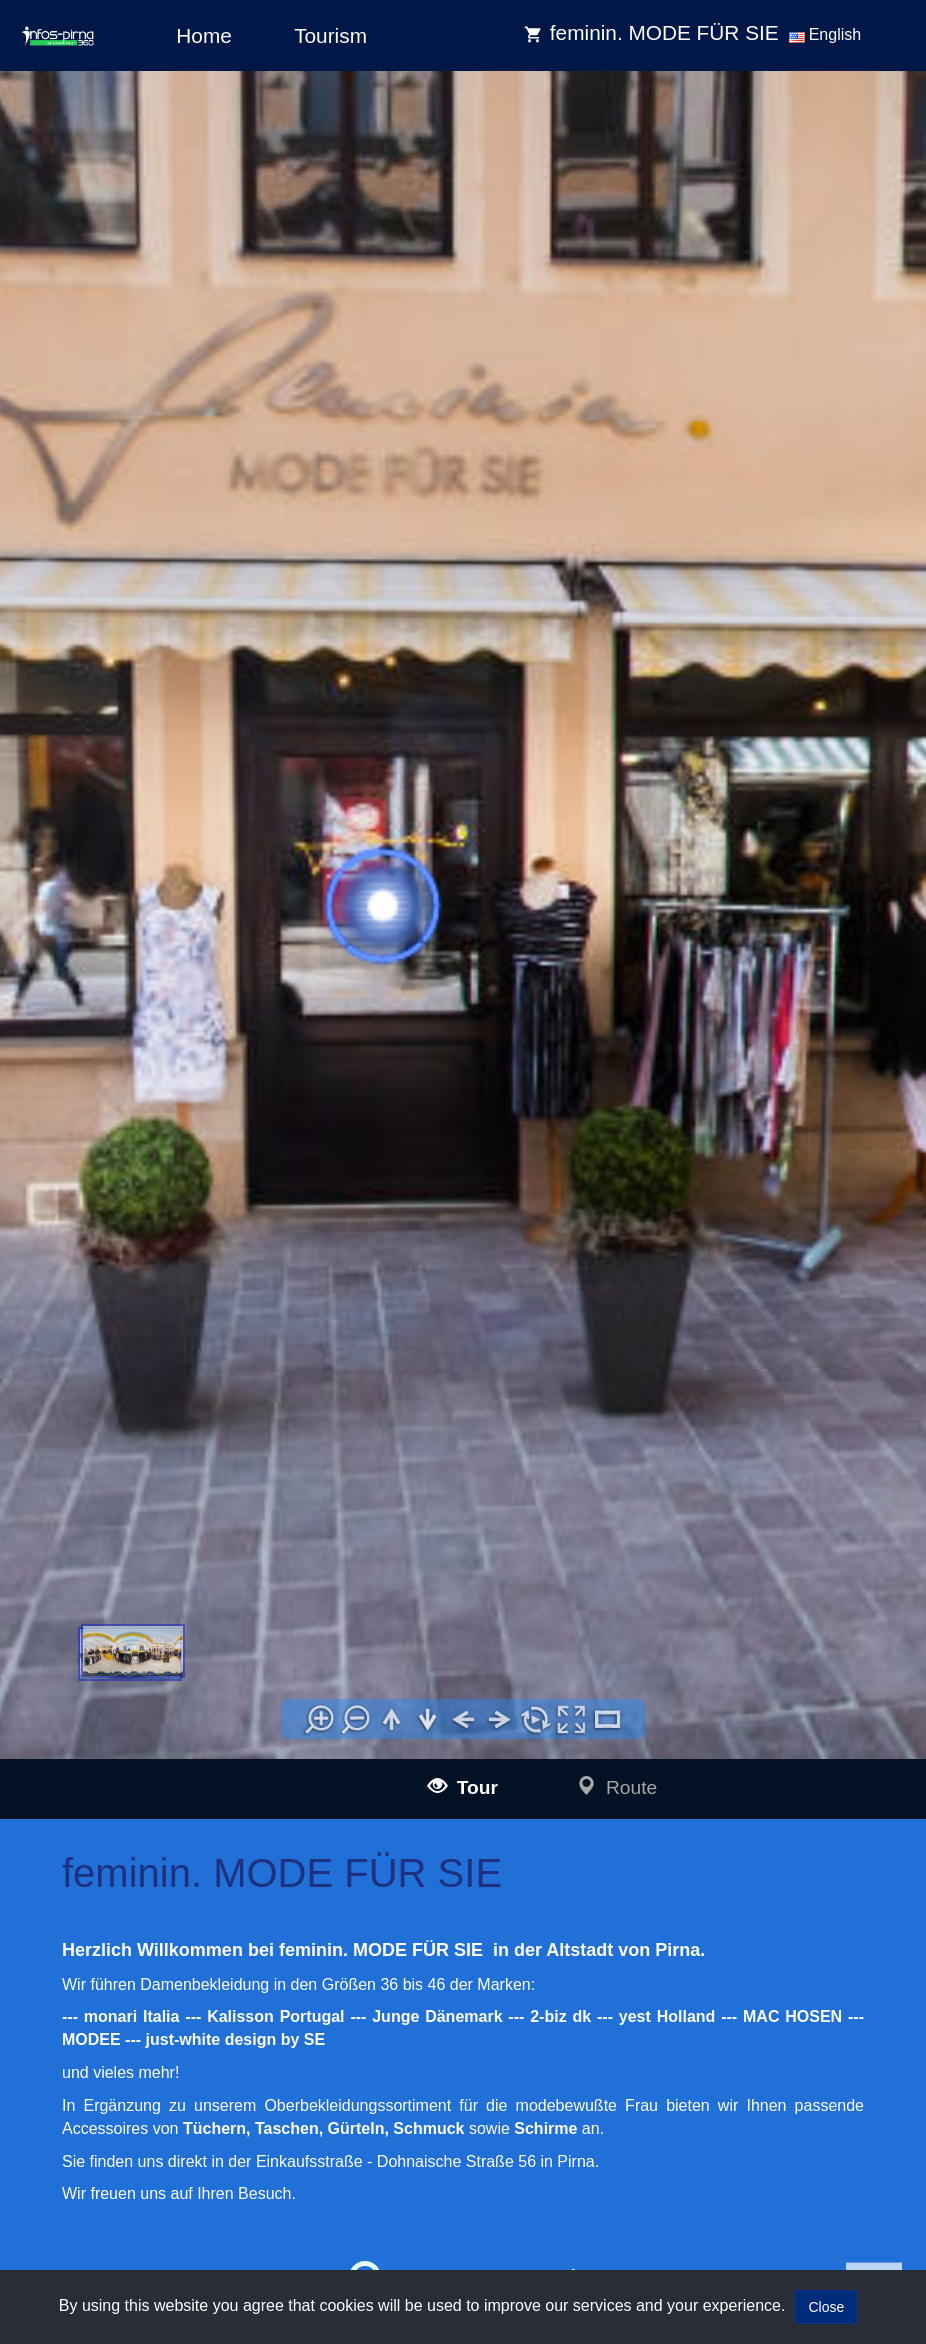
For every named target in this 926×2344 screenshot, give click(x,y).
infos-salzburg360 (152, 2191)
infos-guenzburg (175, 2024)
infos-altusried (169, 2092)
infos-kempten (170, 2047)
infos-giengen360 (179, 2240)
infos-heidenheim (150, 2217)
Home (203, 35)
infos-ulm (121, 1911)
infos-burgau (165, 2002)
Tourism (330, 35)
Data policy (515, 1936)
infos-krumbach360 (184, 2069)
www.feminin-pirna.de (204, 1302)
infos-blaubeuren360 (188, 1957)
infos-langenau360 (182, 1934)
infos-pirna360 (170, 2164)
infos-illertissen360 (183, 1979)
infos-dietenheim (176, 2115)
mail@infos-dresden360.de (361, 1935)
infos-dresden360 (151, 2141)
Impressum (515, 1909)
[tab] (61, 1449)
